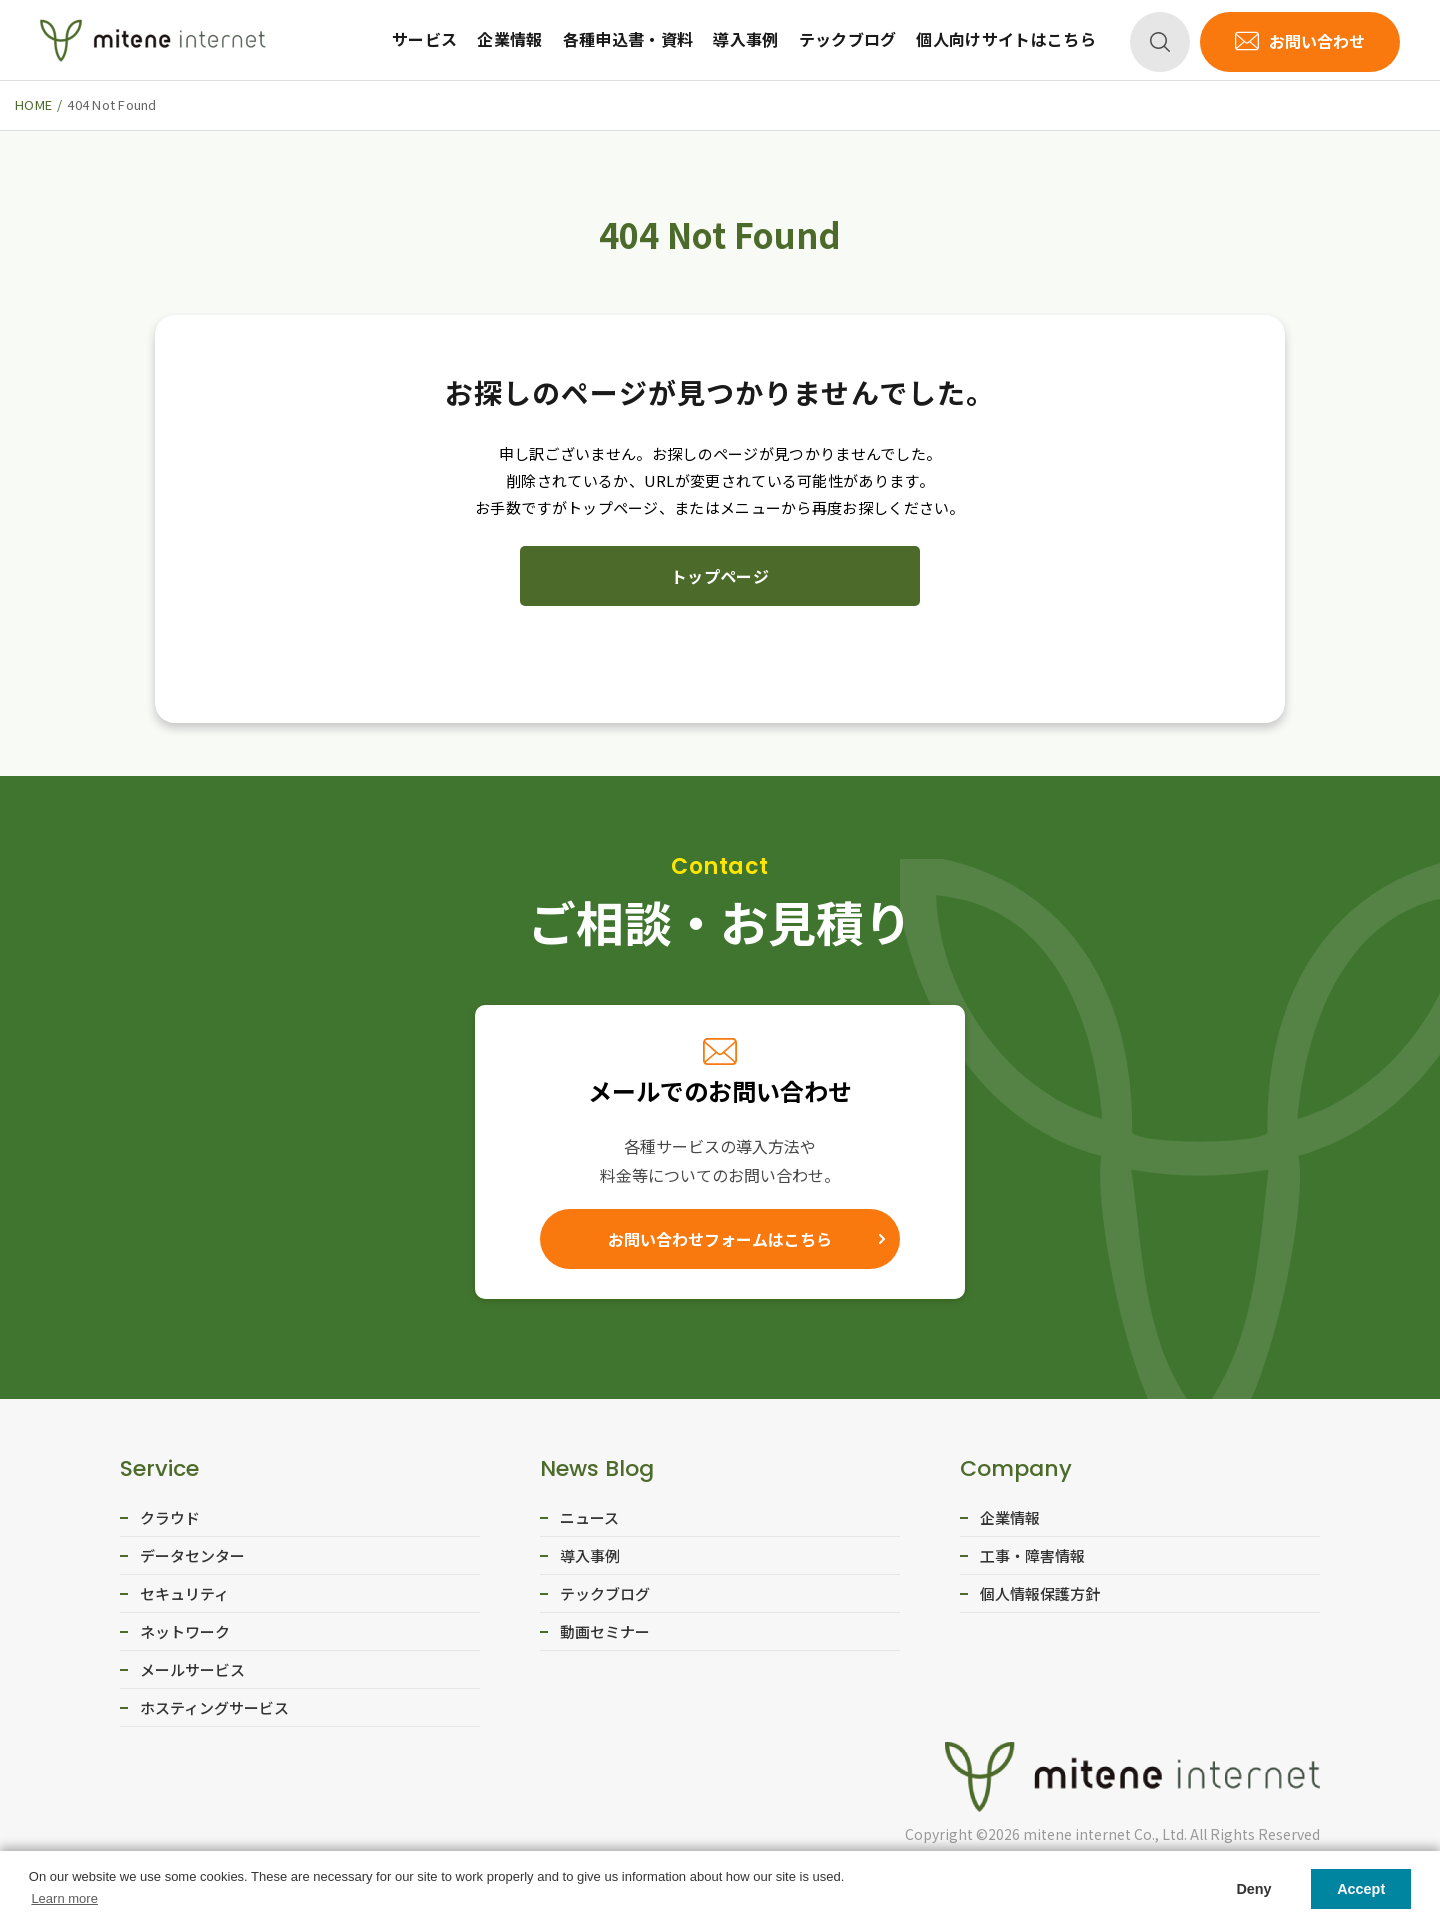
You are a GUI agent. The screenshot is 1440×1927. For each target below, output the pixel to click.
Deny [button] (1253, 1889)
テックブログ (848, 39)
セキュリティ (184, 1593)
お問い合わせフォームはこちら (720, 1239)
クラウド (170, 1517)
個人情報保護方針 (1040, 1593)
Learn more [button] (64, 1898)
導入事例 (745, 39)
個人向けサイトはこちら (1006, 39)
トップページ (720, 576)
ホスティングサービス (214, 1707)
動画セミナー (605, 1631)
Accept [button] (1361, 1889)
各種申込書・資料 (628, 39)
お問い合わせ (1317, 41)
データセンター (192, 1555)
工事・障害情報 (1032, 1555)
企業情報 (509, 39)
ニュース (589, 1517)
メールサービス (192, 1669)
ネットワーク (185, 1631)
